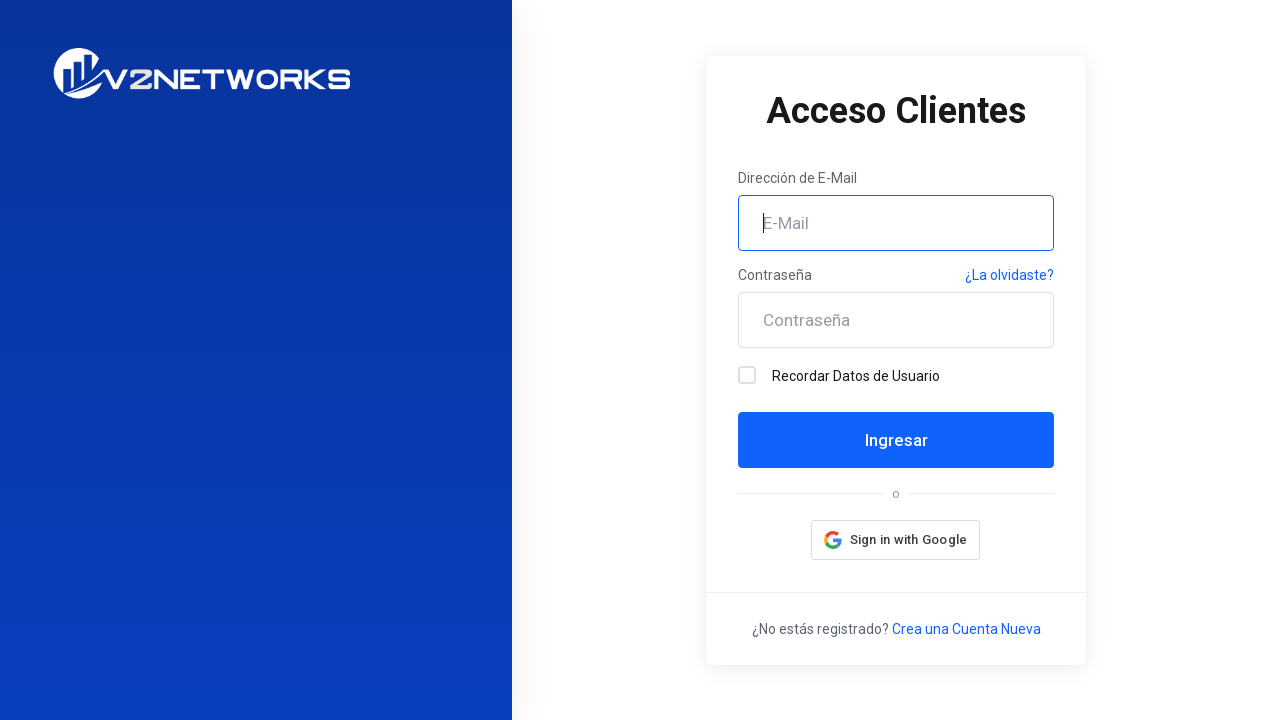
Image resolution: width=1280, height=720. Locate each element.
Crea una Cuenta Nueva (966, 629)
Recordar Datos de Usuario (839, 375)
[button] (896, 540)
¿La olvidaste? (1009, 275)
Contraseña (775, 275)
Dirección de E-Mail (797, 178)
